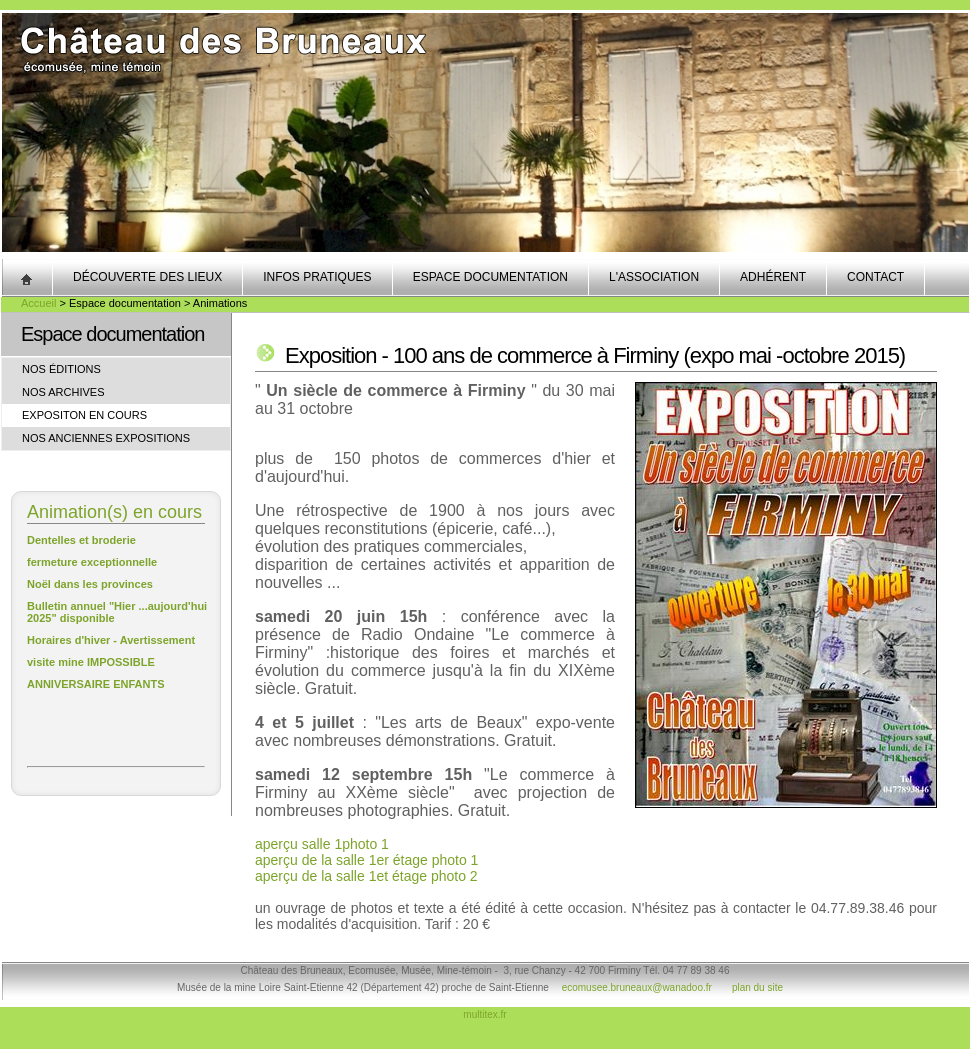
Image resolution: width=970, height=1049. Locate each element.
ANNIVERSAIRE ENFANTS (96, 684)
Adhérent (773, 277)
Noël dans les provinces (90, 584)
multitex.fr (484, 1014)
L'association (654, 277)
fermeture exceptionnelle (92, 562)
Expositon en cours (84, 415)
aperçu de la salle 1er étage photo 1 (366, 860)
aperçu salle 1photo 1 (322, 844)
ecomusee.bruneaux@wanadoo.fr (637, 987)
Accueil (38, 303)
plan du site (757, 987)
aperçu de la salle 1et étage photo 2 (366, 876)
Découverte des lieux (147, 277)
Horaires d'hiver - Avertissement (111, 640)
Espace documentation (490, 277)
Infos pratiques (317, 277)
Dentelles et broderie (81, 540)
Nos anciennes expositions (106, 438)
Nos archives (63, 392)
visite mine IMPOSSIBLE (91, 662)
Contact (875, 277)
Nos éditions (61, 369)
